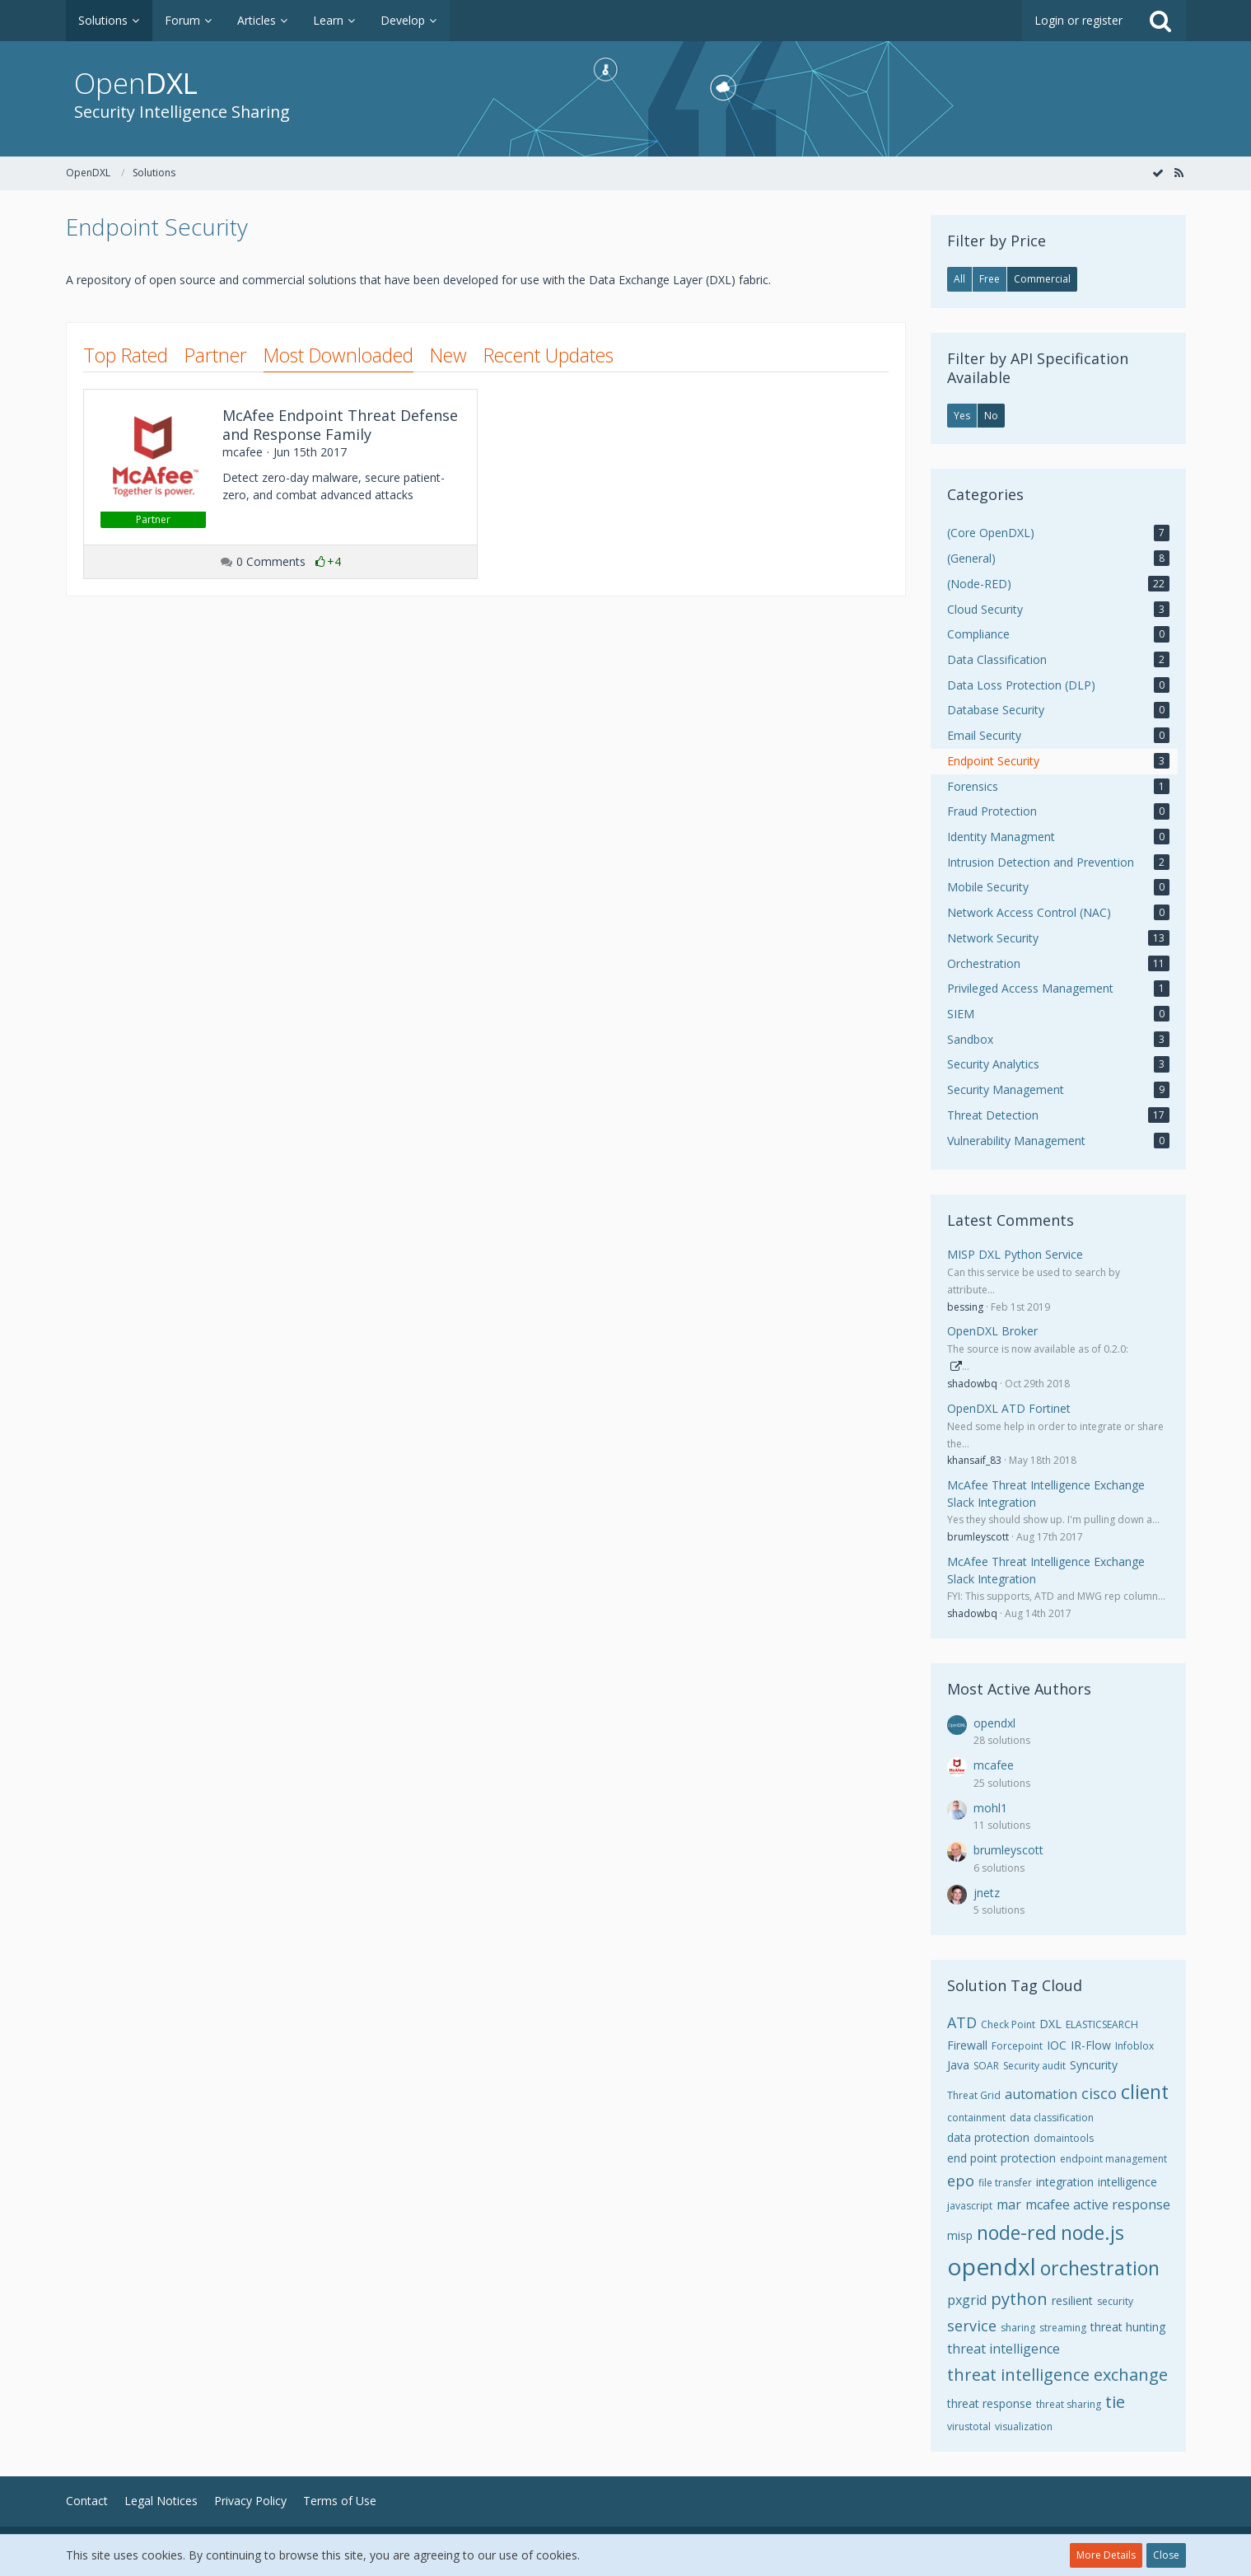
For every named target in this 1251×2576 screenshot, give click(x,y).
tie (1115, 2402)
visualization (1024, 2426)
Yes (962, 416)
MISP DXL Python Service (1015, 1254)
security (1115, 2301)
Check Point (1008, 2024)
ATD (962, 2022)
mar (1009, 2204)
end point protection (1001, 2158)
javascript (969, 2206)
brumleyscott (978, 1537)
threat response (989, 2403)
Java (958, 2065)
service (972, 2325)
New (448, 355)
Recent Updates (548, 355)
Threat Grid (974, 2095)
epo (960, 2180)
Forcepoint (1017, 2046)
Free (989, 279)
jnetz (986, 1892)
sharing (1018, 2328)
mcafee (993, 1765)
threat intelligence (1003, 2349)
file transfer (1005, 2183)
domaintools (1064, 2138)
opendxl (994, 1723)
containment (976, 2118)
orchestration (1100, 2268)
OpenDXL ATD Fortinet (1009, 1408)
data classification (1052, 2118)
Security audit (1034, 2066)
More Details (1106, 2555)
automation (1041, 2094)
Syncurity (1094, 2065)
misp (960, 2235)
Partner (215, 355)
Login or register (1078, 20)
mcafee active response (1097, 2204)
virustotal (969, 2426)
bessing (965, 1307)
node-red (1017, 2232)
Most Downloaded (338, 355)
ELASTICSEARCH (1102, 2024)
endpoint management (1113, 2159)
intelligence (1127, 2182)
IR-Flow (1091, 2045)
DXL (1050, 2023)
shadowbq (972, 1384)
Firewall (967, 2045)
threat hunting (1127, 2327)
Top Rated (125, 355)
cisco (1099, 2093)
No (991, 416)
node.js (1092, 2232)
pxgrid (967, 2300)
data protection (988, 2137)
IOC (1057, 2045)
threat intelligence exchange (1057, 2374)
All (959, 279)
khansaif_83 (974, 1460)
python (1019, 2299)
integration (1065, 2182)
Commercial (1042, 279)
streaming (1062, 2328)
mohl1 (990, 1808)
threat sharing (1068, 2404)
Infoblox (1134, 2046)
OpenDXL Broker (992, 1331)
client (1145, 2091)
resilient (1072, 2300)
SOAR (986, 2066)
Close (1166, 2555)
